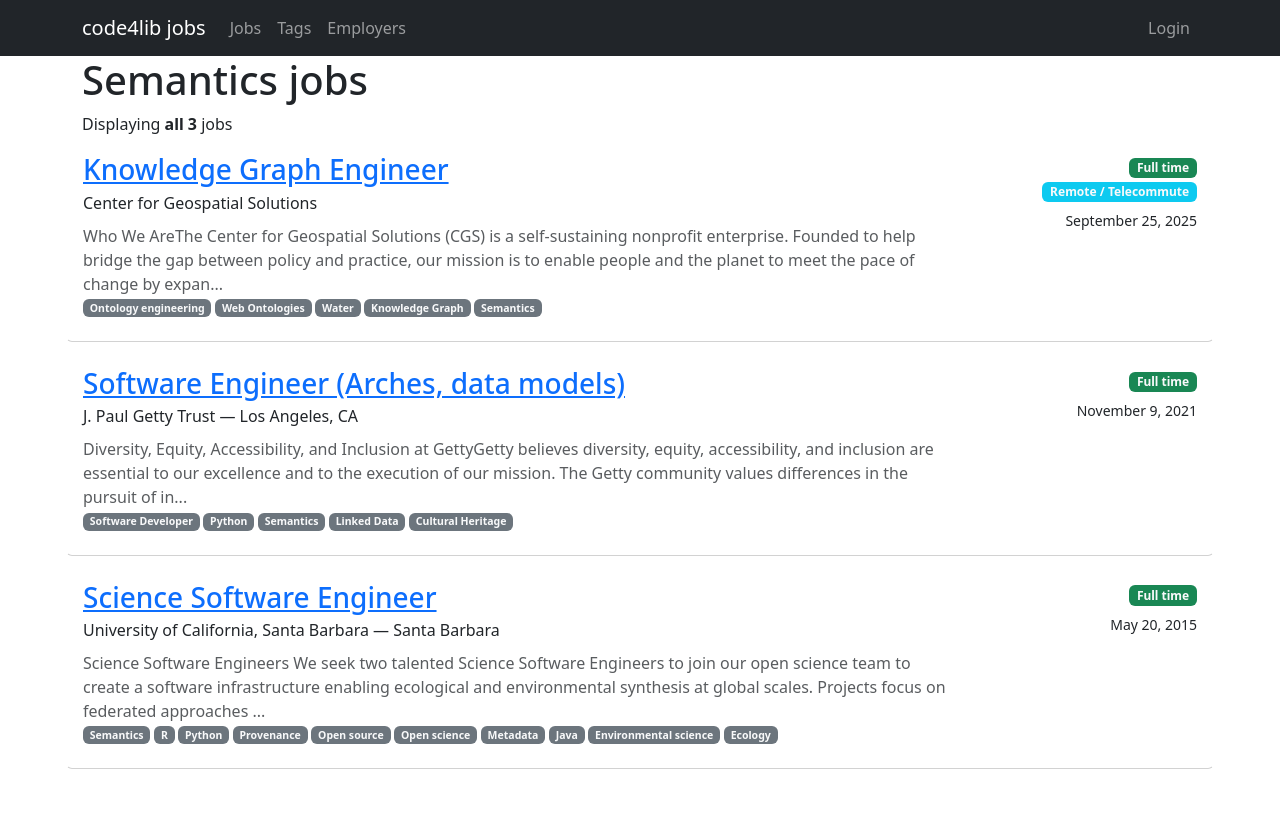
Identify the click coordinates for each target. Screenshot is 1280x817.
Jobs (246, 28)
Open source (351, 735)
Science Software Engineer (260, 597)
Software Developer (141, 521)
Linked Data (367, 521)
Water (338, 308)
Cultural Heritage (461, 521)
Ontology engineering (147, 308)
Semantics (508, 308)
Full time (1163, 167)
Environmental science (654, 735)
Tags (294, 28)
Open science (435, 735)
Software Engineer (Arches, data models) (354, 383)
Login (1169, 28)
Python (228, 521)
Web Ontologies (263, 308)
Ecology (751, 735)
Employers (366, 28)
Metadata (513, 735)
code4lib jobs (144, 27)
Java (567, 735)
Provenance (270, 735)
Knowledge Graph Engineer (266, 169)
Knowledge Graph (417, 308)
